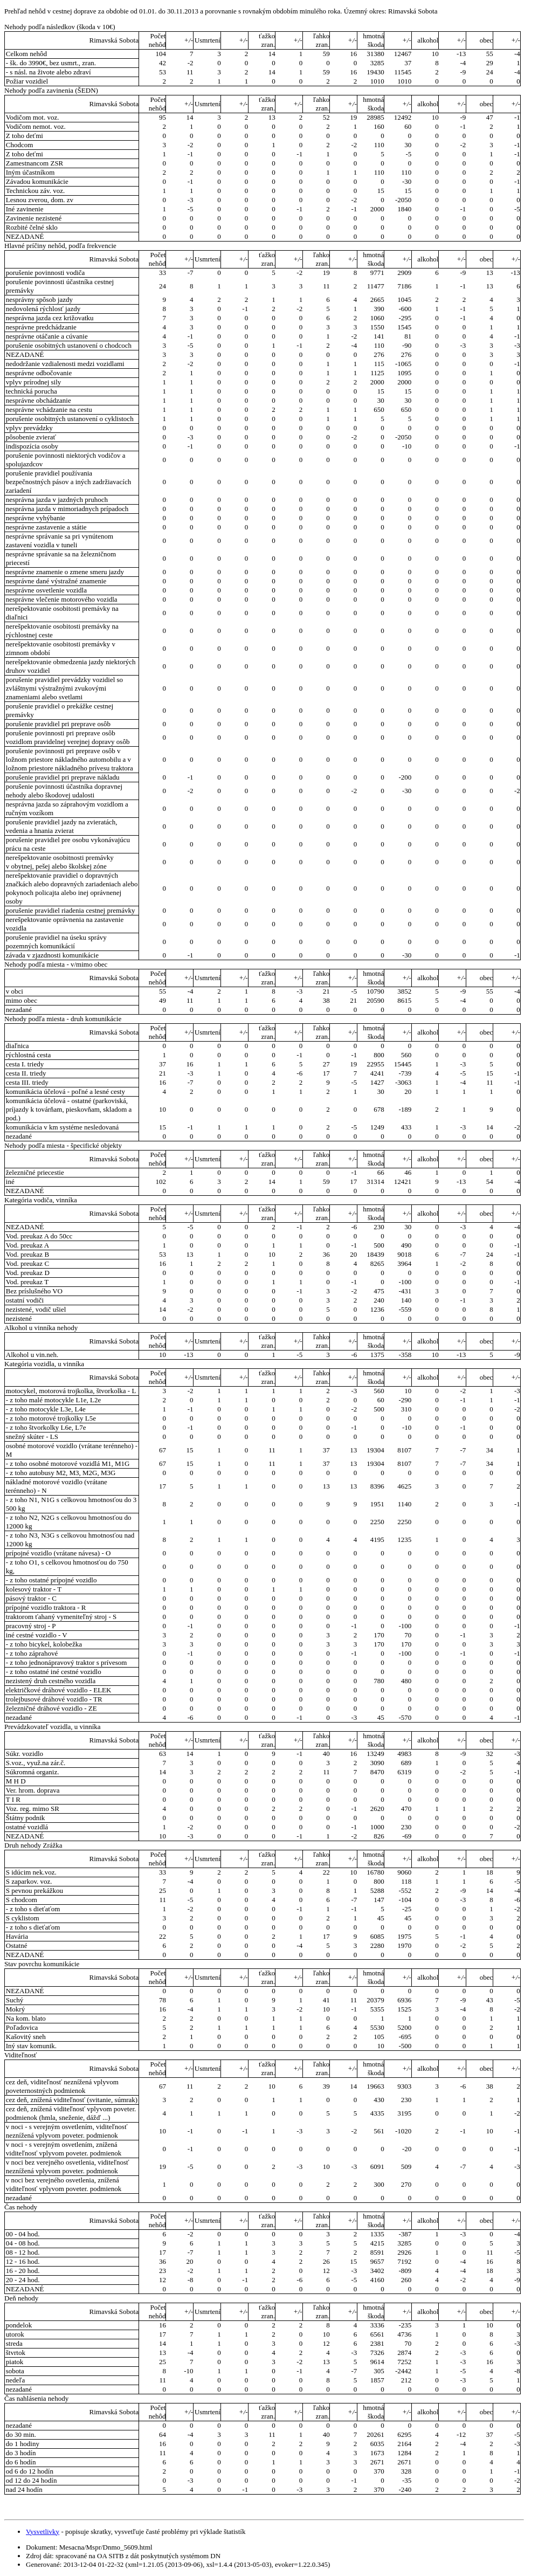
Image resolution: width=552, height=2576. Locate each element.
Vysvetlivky (42, 2531)
